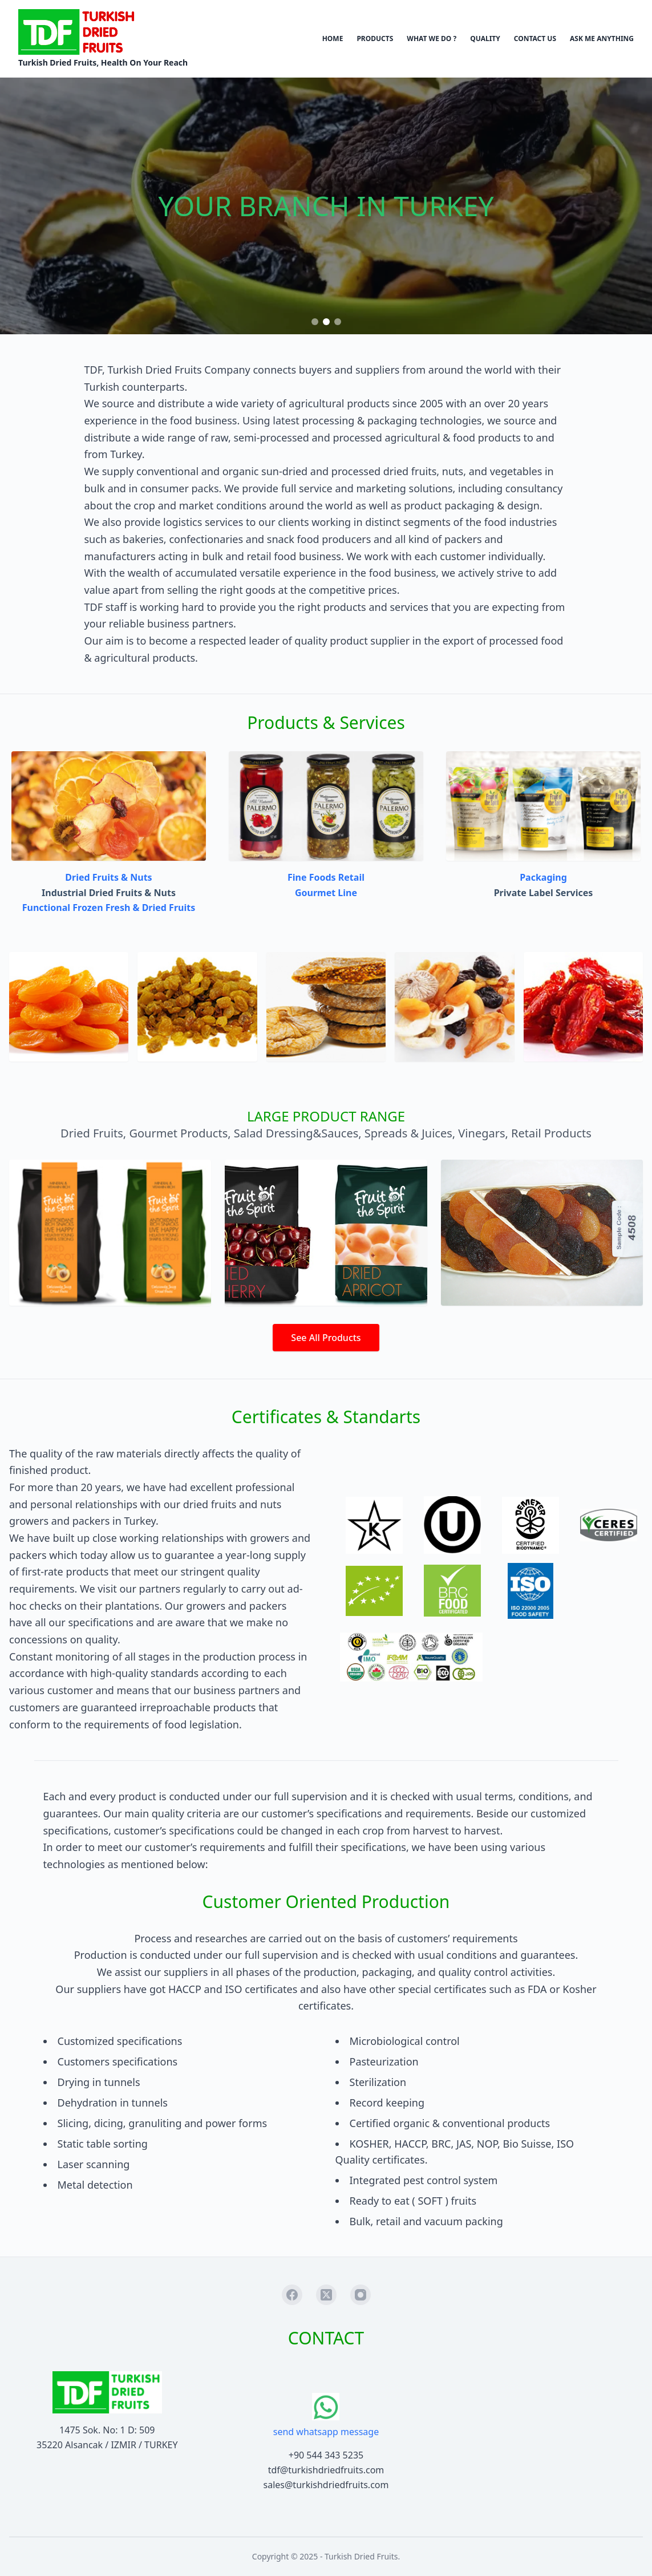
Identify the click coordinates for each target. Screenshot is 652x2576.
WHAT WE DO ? (431, 38)
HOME (332, 38)
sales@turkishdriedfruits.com (326, 2484)
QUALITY (485, 38)
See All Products (326, 1337)
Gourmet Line (326, 892)
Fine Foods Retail (326, 877)
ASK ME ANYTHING (602, 38)
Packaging (543, 877)
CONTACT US (535, 38)
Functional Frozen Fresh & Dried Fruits (108, 907)
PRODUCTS (375, 38)
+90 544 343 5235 (326, 2455)
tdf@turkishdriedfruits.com (326, 2470)
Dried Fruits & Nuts (108, 877)
